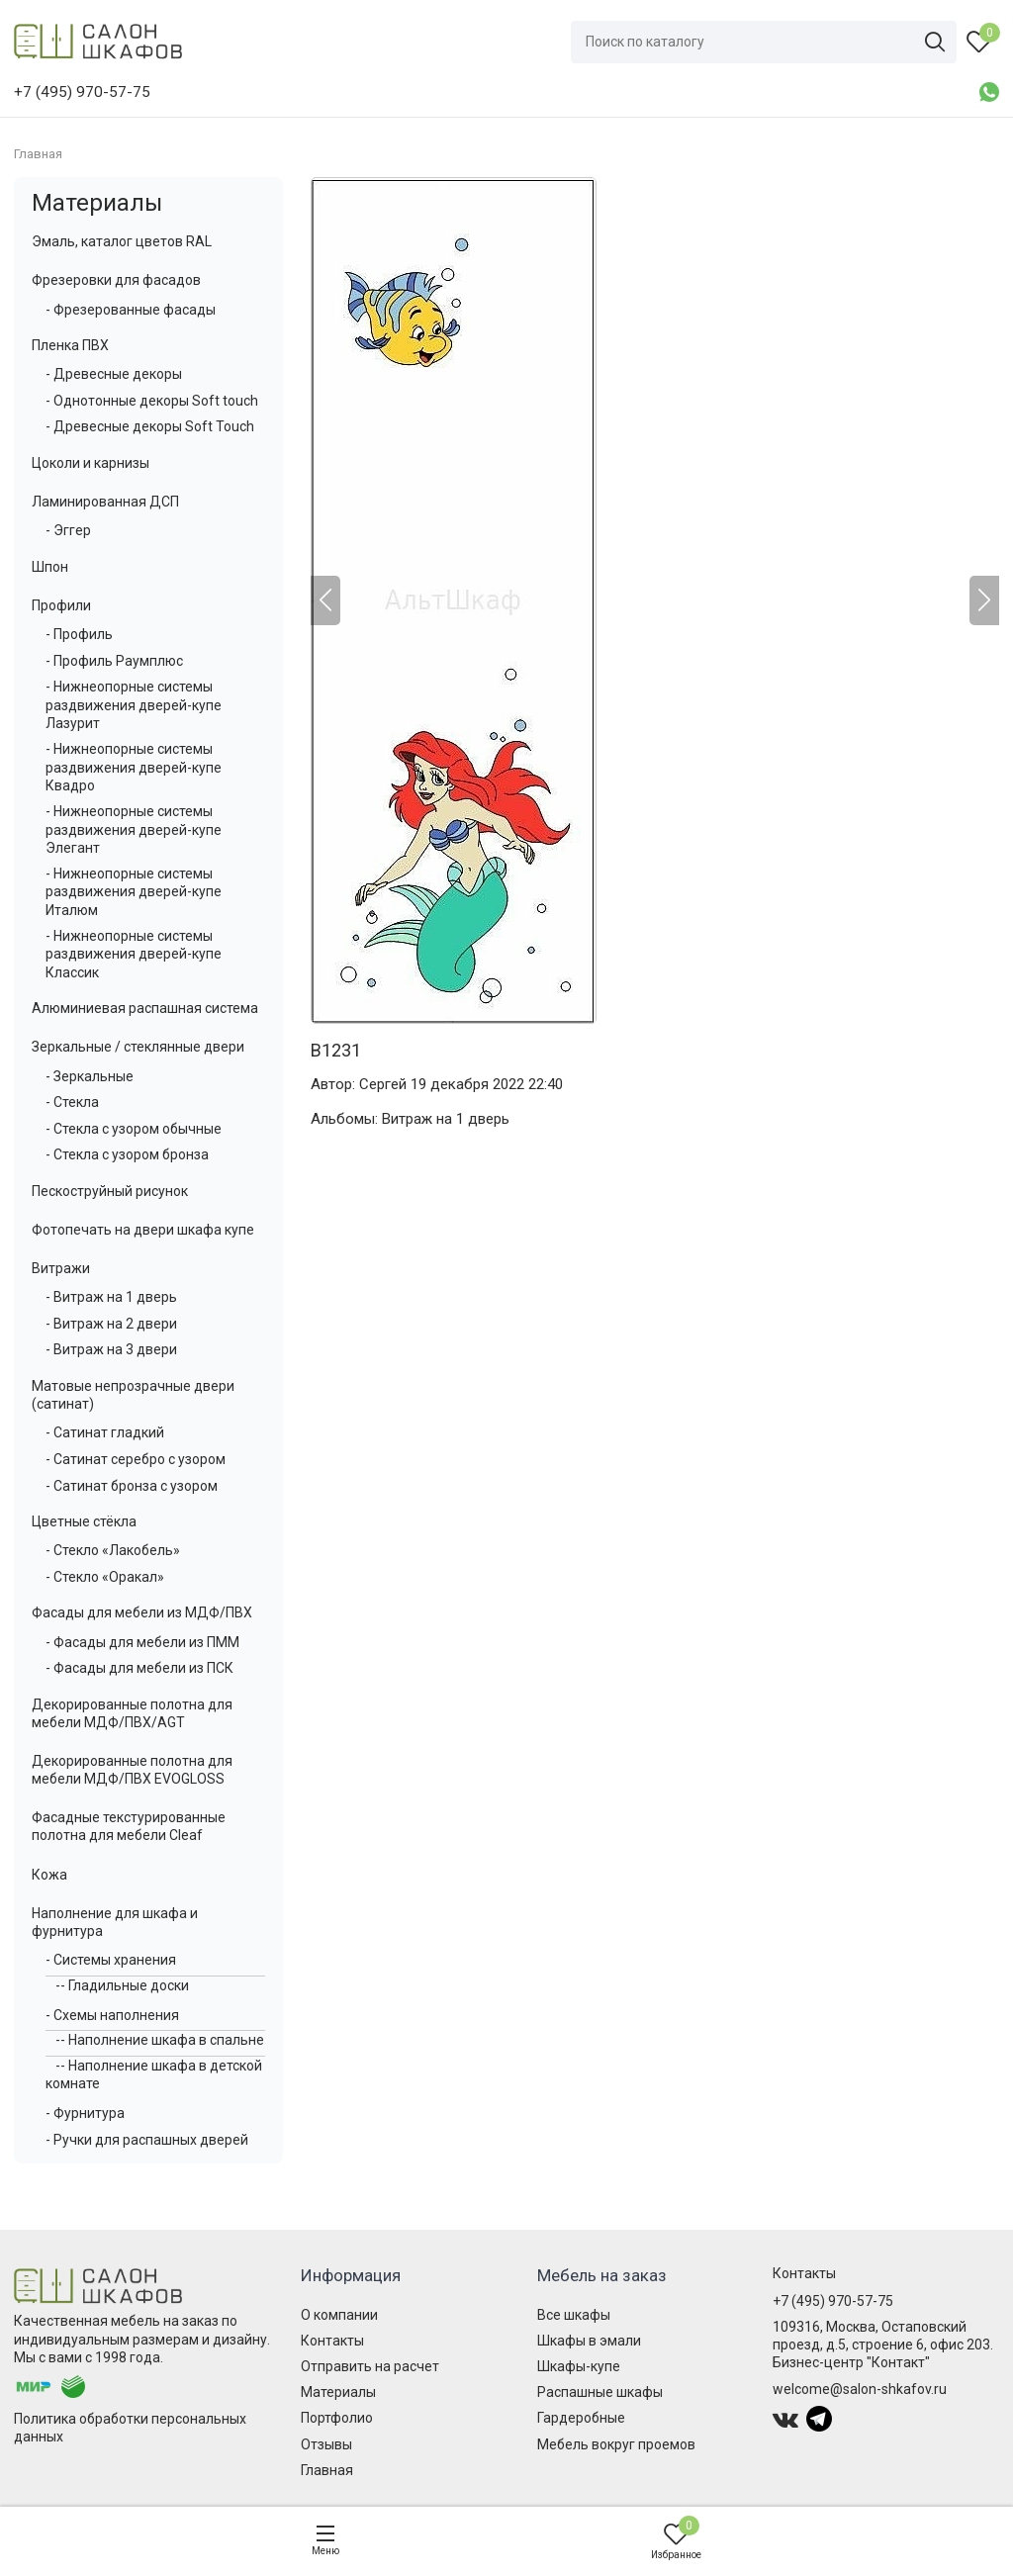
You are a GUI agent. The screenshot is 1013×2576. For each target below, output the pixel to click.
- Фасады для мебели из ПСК (139, 1668)
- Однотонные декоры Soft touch (152, 401)
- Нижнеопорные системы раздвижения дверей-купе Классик (134, 953)
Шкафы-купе (578, 2366)
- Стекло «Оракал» (105, 1577)
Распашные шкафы (600, 2392)
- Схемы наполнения (112, 2015)
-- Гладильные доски (122, 1985)
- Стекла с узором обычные (134, 1129)
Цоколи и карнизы (90, 463)
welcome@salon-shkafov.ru (860, 2389)
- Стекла (72, 1102)
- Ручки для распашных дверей (147, 2140)
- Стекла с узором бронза (127, 1154)
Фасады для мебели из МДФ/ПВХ (142, 1612)
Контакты (332, 2340)
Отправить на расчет (370, 2366)
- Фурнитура (85, 2113)
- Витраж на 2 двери (111, 1324)
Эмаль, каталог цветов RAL (122, 241)
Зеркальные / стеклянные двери (138, 1047)
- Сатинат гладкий (105, 1432)
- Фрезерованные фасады (131, 310)
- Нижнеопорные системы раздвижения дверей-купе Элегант (134, 829)
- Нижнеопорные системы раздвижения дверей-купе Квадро (134, 766)
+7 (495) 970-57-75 (833, 2301)
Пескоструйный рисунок (110, 1191)
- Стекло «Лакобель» (113, 1550)
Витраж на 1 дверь (445, 1119)
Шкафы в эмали (589, 2340)
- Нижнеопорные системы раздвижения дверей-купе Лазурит (134, 704)
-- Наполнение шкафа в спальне (159, 2040)
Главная (327, 2470)
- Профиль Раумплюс (114, 661)
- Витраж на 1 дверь (111, 1297)
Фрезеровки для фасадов (116, 280)
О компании (339, 2315)
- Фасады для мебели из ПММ (142, 1642)
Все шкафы (573, 2315)
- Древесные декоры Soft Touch (150, 426)
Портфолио (337, 2418)
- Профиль (79, 634)
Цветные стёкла (84, 1521)
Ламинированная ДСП (105, 501)
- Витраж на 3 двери (111, 1349)
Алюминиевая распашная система (145, 1008)
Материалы (97, 203)
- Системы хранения (111, 1960)
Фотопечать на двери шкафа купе (143, 1230)
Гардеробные (581, 2418)
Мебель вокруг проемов (616, 2444)
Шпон (50, 567)
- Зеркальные (90, 1076)
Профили (61, 605)
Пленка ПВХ (70, 345)
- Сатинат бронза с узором (132, 1486)
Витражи (61, 1268)
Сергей (383, 1084)
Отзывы (326, 2444)
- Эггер (68, 530)
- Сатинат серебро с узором (136, 1459)
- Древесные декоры (114, 374)
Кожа (49, 1875)
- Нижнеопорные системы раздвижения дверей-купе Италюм (134, 891)
